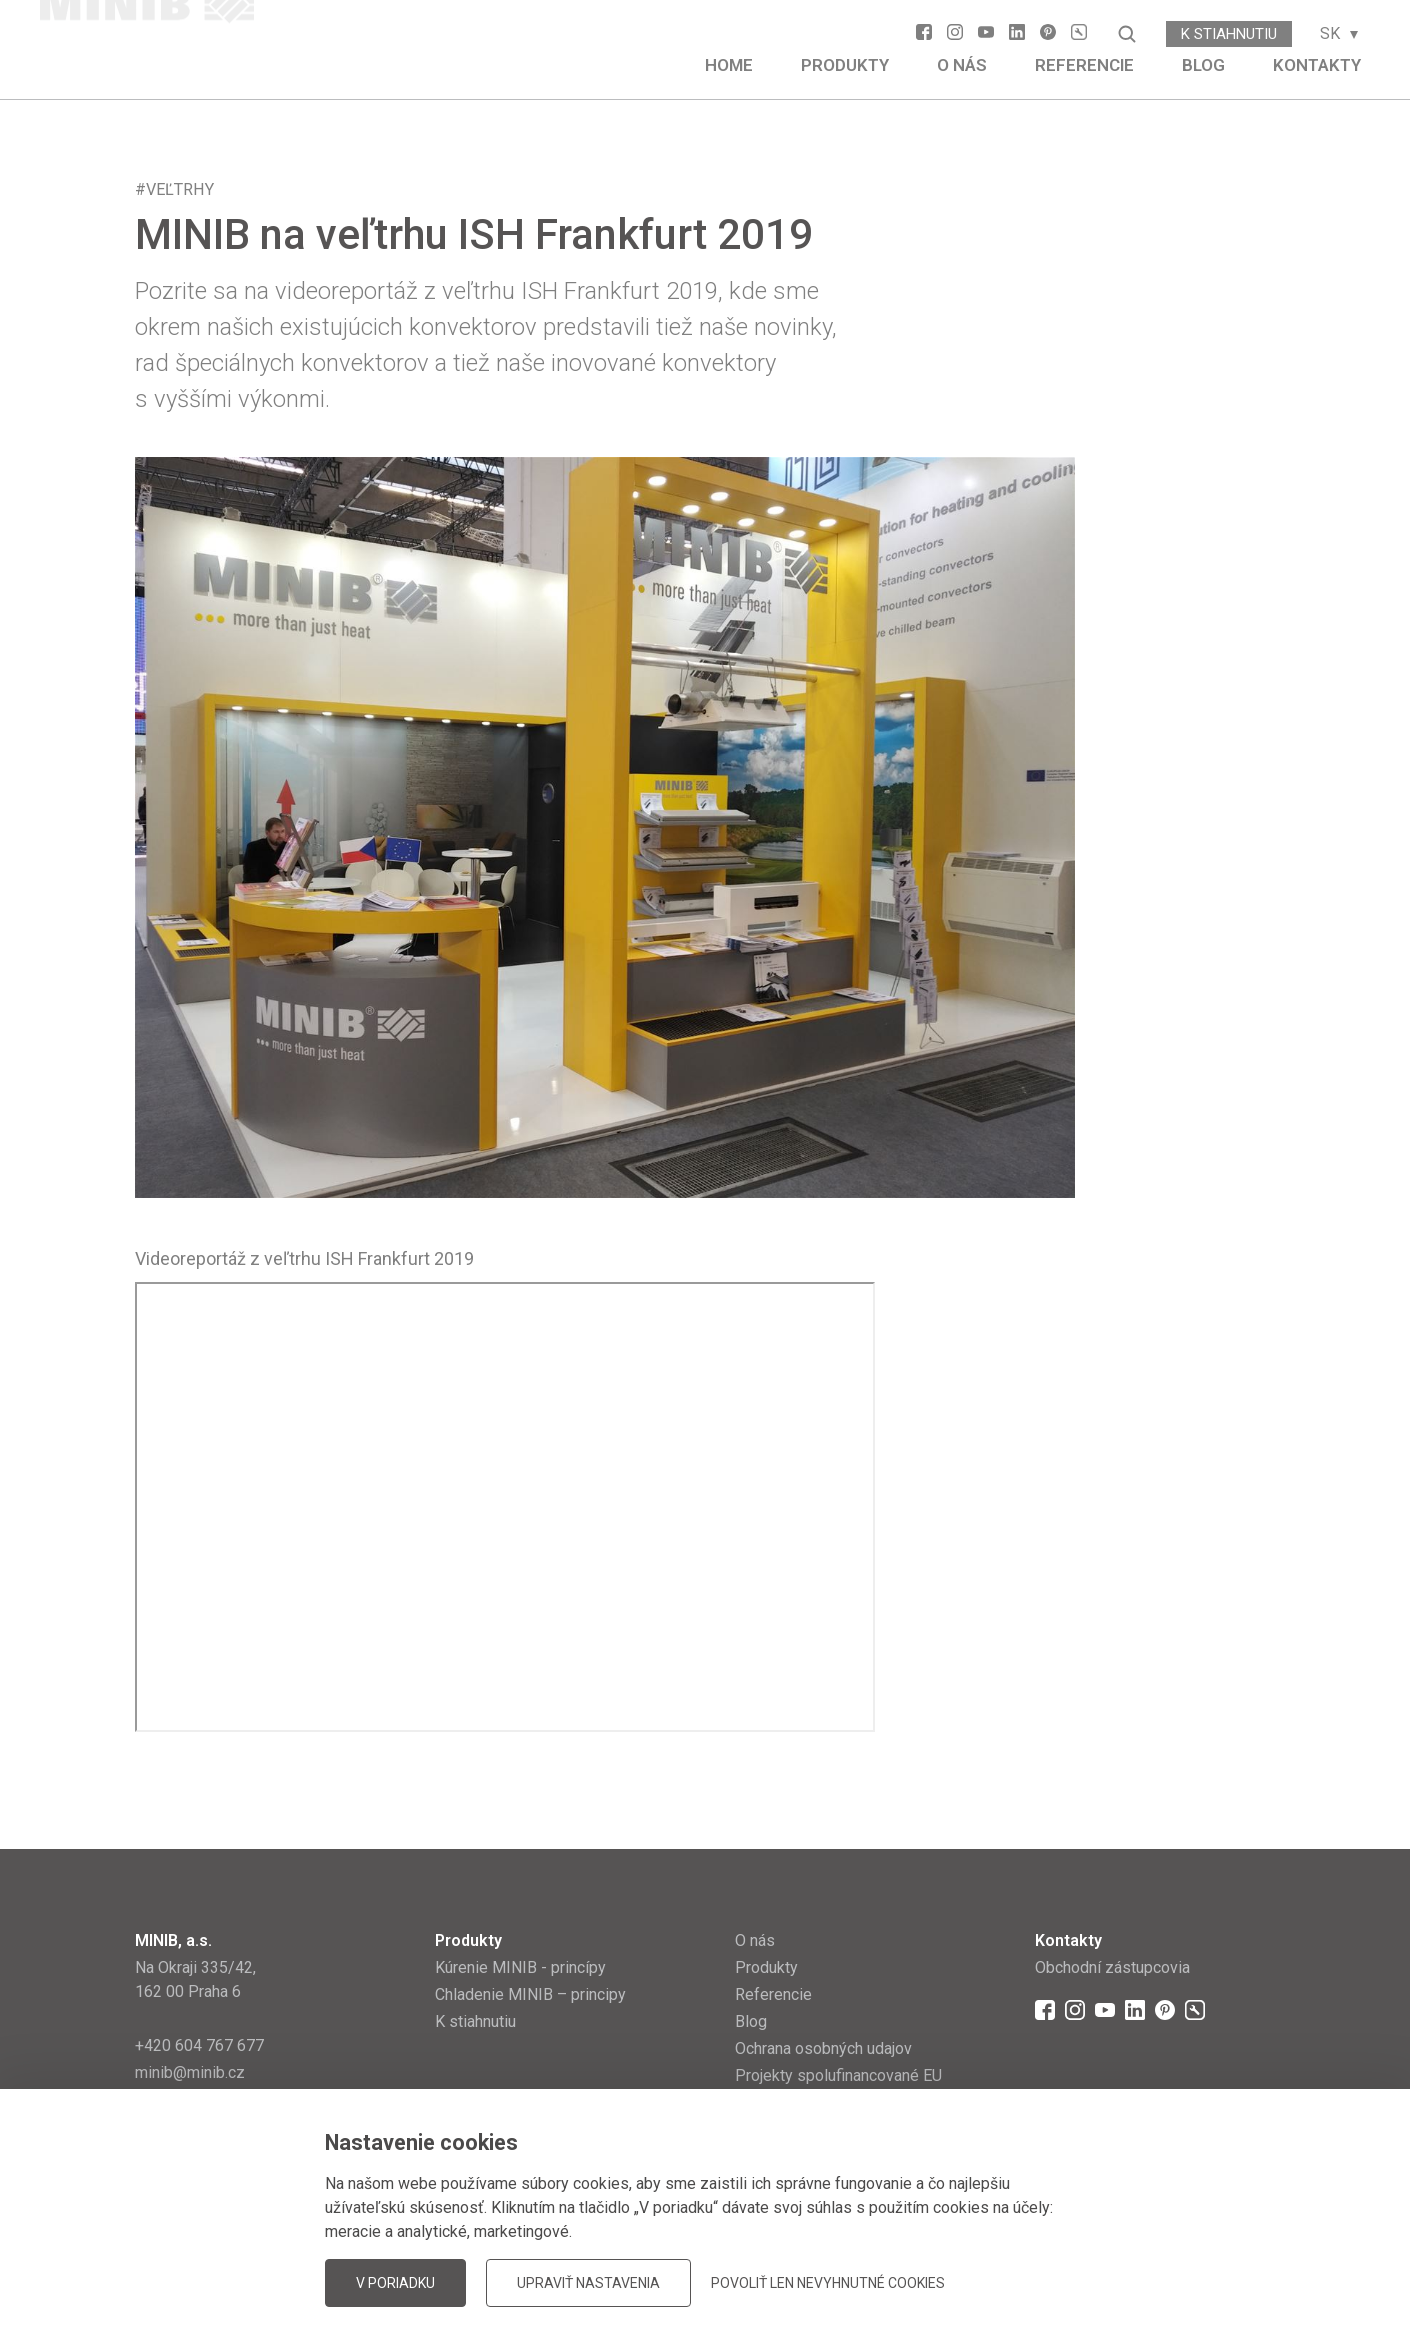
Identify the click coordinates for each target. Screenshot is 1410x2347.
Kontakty (1317, 65)
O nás (962, 65)
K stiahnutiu (1229, 34)
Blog (1203, 65)
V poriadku (395, 2283)
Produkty (845, 65)
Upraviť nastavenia (588, 2283)
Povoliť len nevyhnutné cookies (828, 2283)
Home (729, 65)
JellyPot (1242, 2281)
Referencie (1084, 65)
